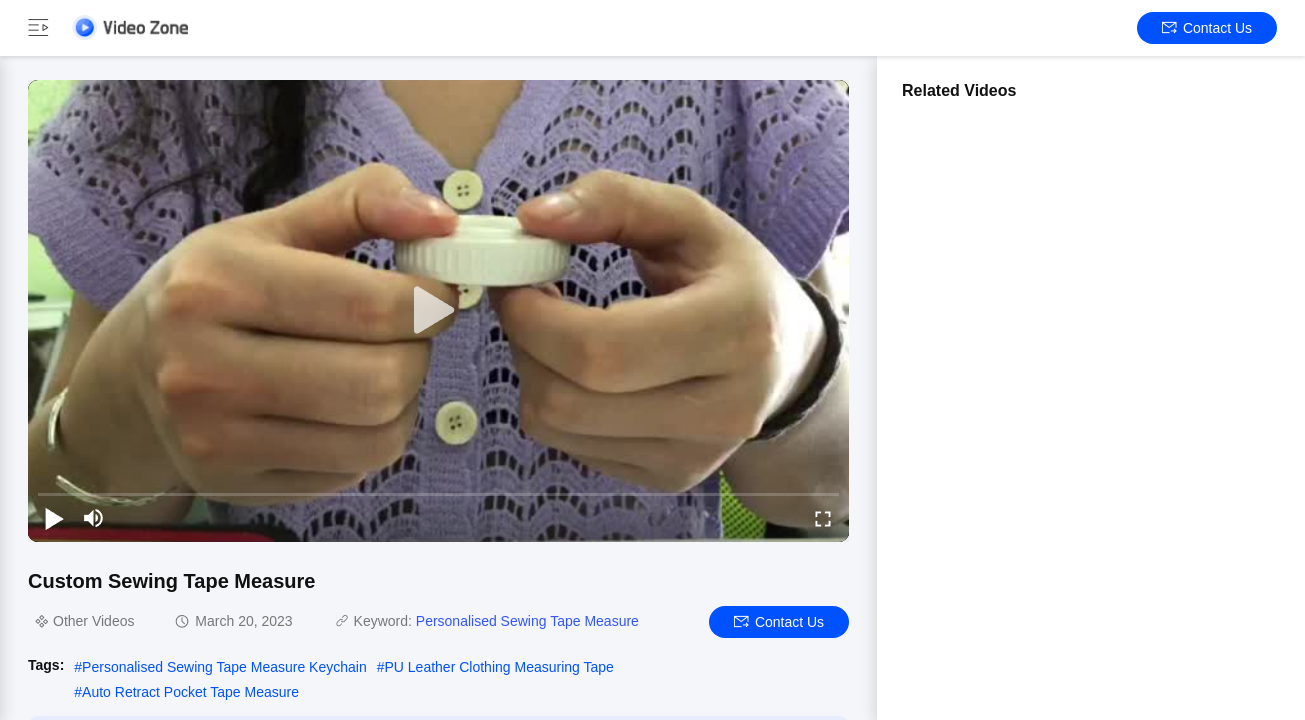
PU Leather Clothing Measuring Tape (499, 667)
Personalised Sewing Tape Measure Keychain (224, 667)
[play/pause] (54, 518)
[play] (439, 311)
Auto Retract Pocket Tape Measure (190, 692)
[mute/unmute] (94, 518)
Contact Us (1207, 28)
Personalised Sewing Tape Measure (527, 621)
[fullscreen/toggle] (823, 518)
